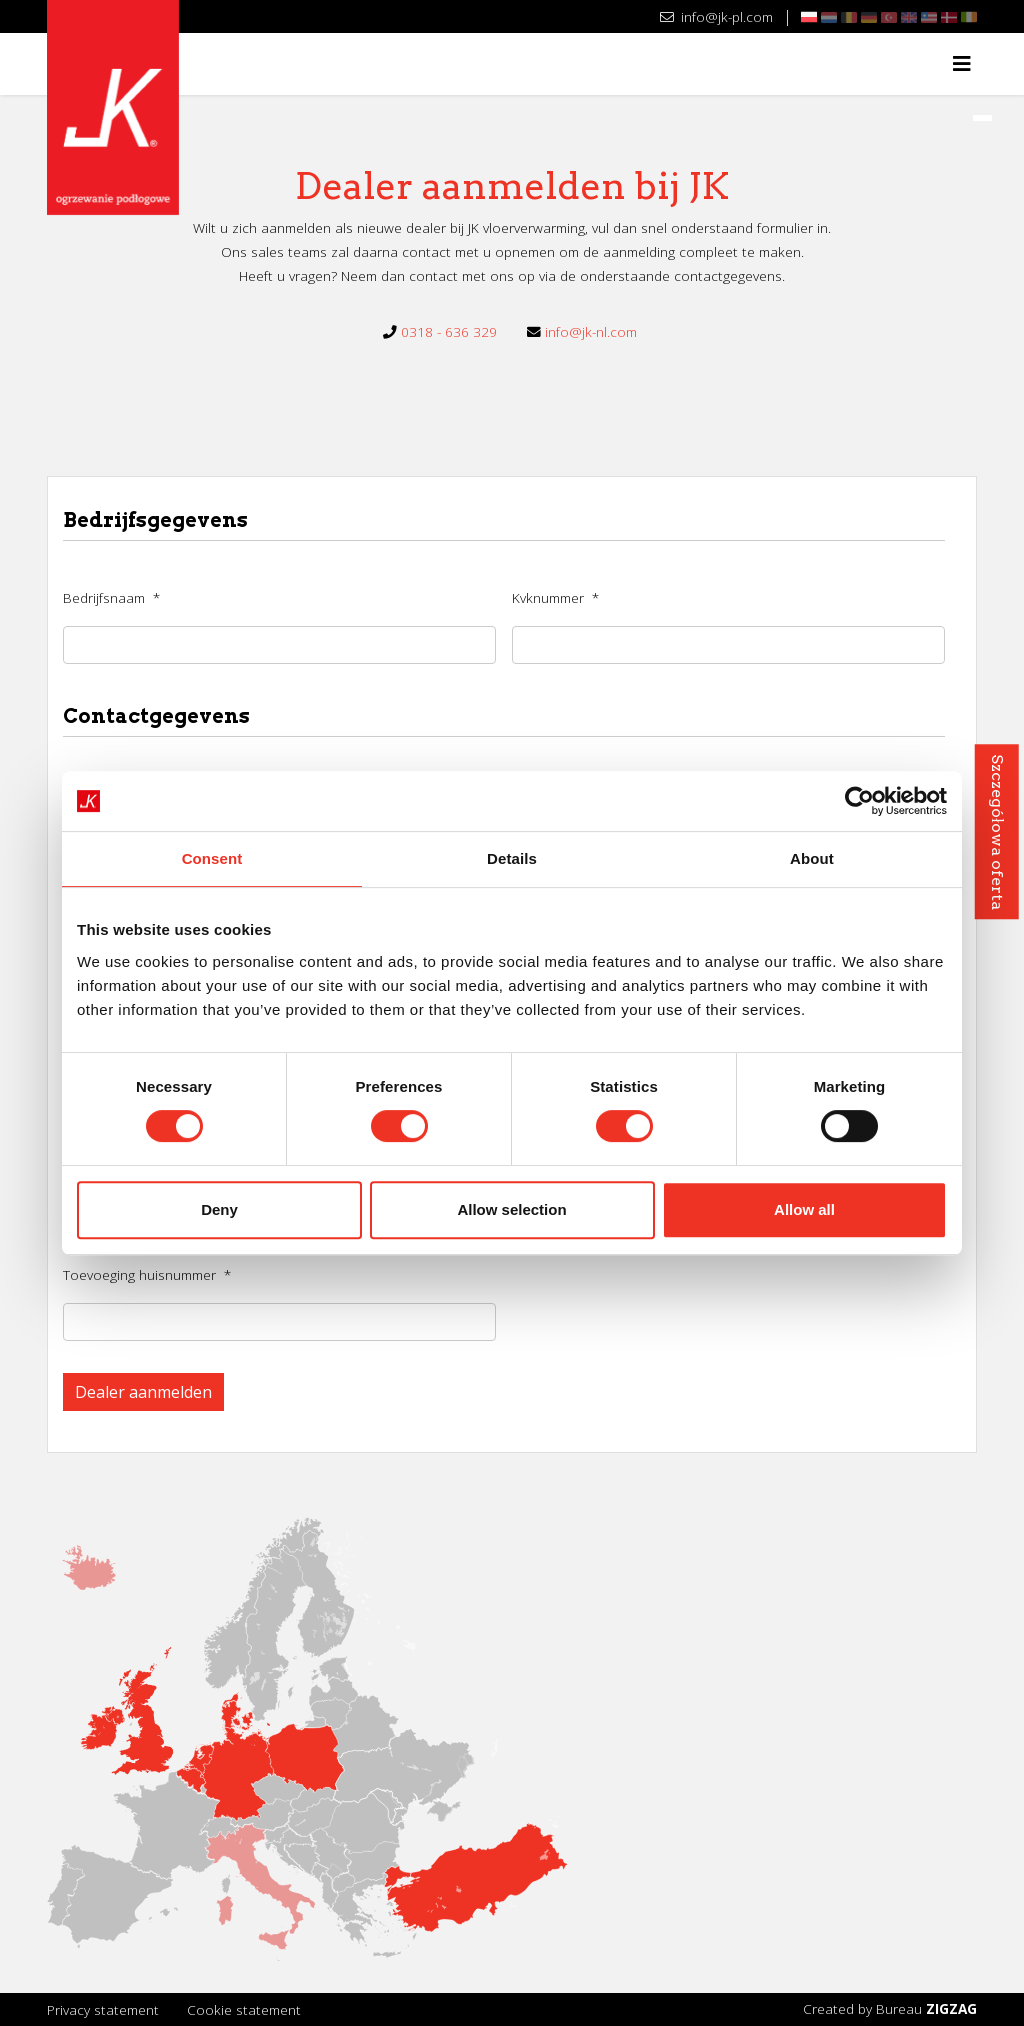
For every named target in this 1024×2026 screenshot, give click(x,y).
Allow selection (511, 1209)
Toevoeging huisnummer (147, 1274)
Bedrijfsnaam (111, 597)
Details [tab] (512, 858)
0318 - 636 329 (449, 331)
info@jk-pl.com (716, 16)
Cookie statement (244, 2009)
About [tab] (812, 858)
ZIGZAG (951, 2008)
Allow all (804, 1209)
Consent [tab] (212, 858)
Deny (219, 1209)
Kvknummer (555, 597)
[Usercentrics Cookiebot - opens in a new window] (859, 801)
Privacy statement (103, 2009)
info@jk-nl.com (591, 331)
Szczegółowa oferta (996, 832)
